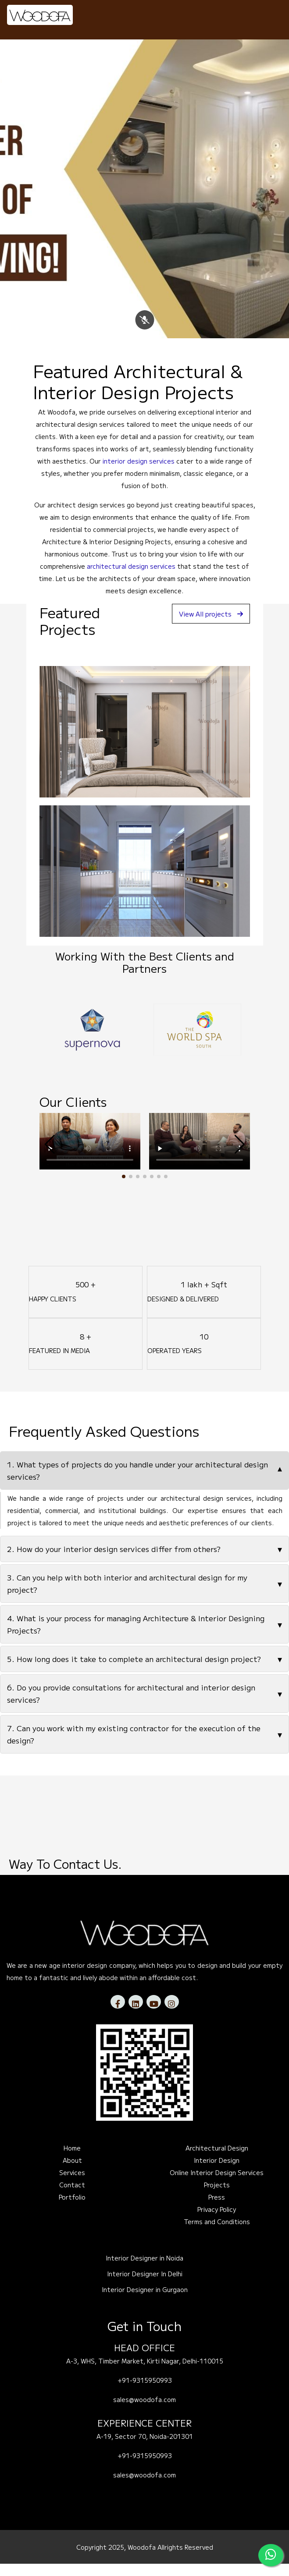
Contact (72, 2197)
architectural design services (131, 578)
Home (72, 2160)
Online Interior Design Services (217, 2184)
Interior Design (216, 2172)
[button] (123, 1189)
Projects (217, 2197)
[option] (92, 1042)
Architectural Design (217, 2160)
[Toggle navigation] (269, 14)
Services (72, 2184)
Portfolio (72, 2209)
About (72, 2172)
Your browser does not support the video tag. (89, 1153)
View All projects (207, 625)
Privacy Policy (216, 2221)
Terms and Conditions (217, 2233)
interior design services (139, 473)
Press (216, 2209)
